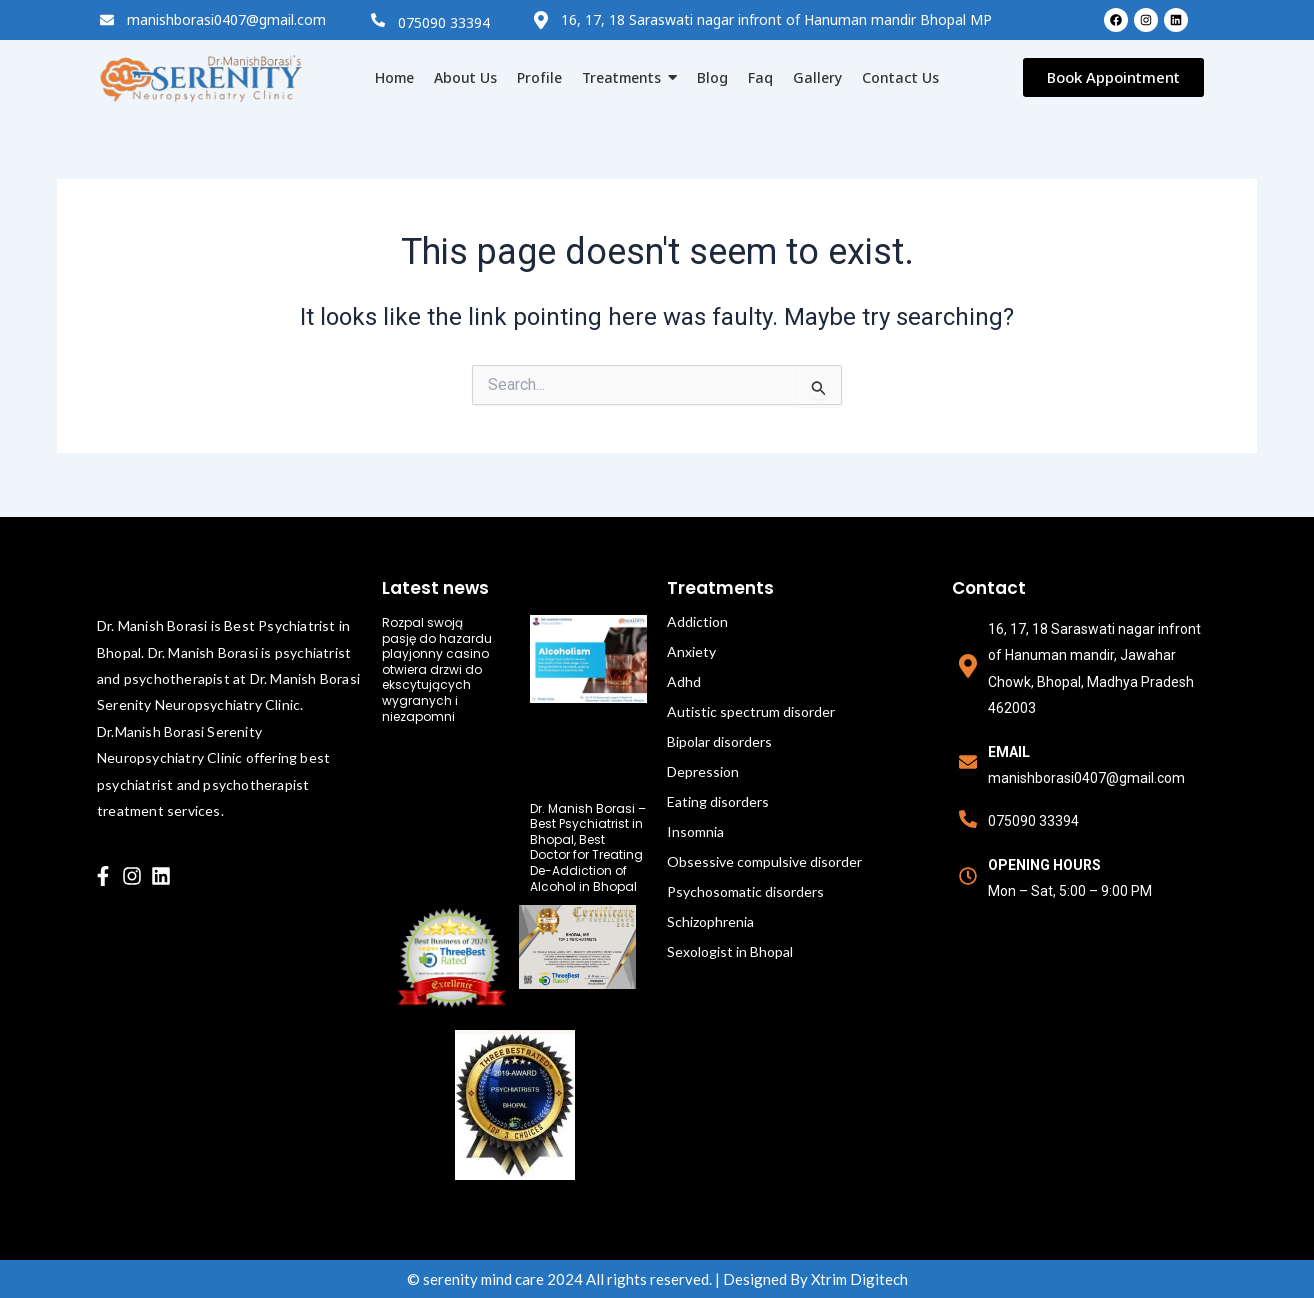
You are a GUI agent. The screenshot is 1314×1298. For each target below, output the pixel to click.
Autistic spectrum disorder (751, 711)
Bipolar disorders (719, 741)
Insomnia (695, 831)
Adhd (684, 681)
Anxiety (691, 651)
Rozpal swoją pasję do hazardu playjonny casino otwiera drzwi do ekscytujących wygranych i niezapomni (437, 669)
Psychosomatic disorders (745, 891)
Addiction (697, 621)
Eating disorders (718, 801)
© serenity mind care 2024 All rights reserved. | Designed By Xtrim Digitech (657, 1279)
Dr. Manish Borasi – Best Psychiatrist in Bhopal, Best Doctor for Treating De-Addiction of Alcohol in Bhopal (588, 847)
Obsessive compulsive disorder (764, 861)
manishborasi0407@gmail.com (226, 19)
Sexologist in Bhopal (730, 951)
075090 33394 (444, 22)
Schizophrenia (710, 921)
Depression (703, 771)
